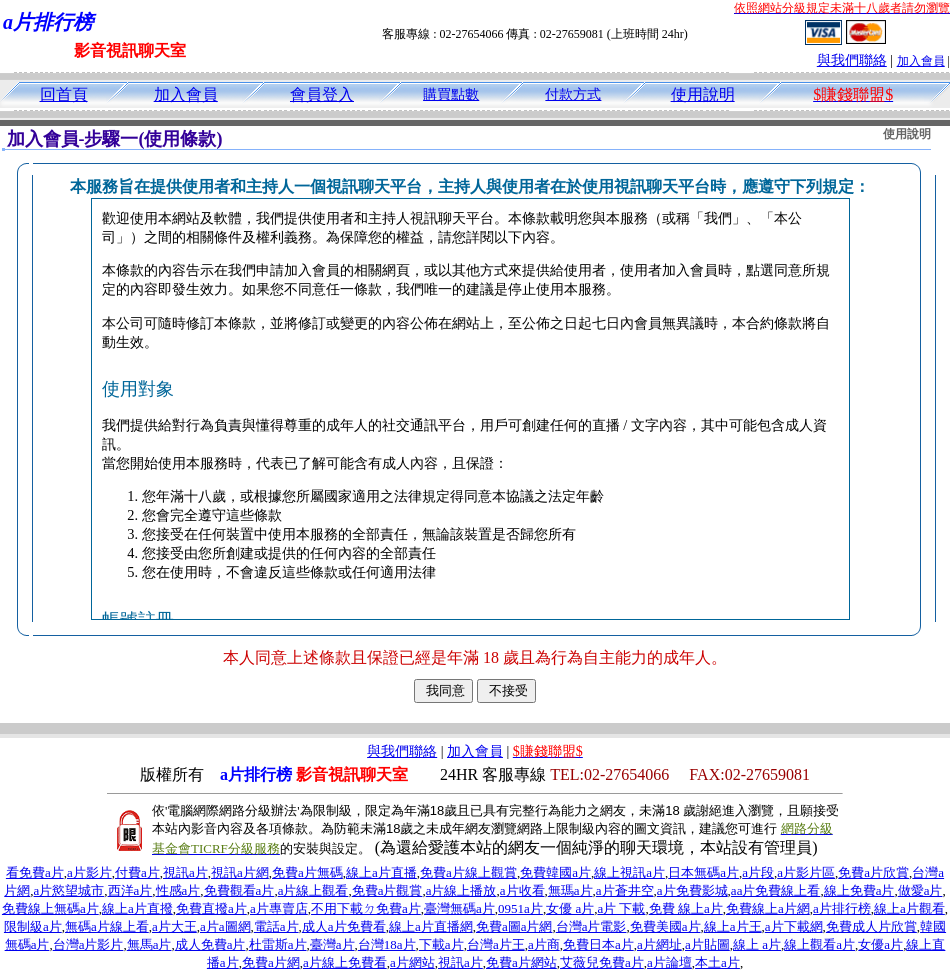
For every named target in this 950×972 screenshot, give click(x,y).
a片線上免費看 (345, 962)
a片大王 (174, 926)
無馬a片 (149, 944)
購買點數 (451, 94)
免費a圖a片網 (514, 926)
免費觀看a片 (239, 890)
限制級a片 (33, 926)
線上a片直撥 (137, 908)
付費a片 (137, 872)
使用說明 (703, 94)
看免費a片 (35, 872)
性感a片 (178, 890)
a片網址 (659, 944)
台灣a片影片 (88, 944)
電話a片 (276, 926)
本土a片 (717, 962)
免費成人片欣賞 (871, 926)
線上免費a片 (859, 890)
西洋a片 (130, 890)
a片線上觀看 (313, 890)
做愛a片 (920, 890)
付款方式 (573, 94)
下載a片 (441, 944)
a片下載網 (794, 926)
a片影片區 (806, 872)
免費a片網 (271, 962)
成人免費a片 (210, 944)
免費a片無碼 (307, 872)
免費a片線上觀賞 (468, 872)
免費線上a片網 (768, 908)
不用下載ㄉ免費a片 (366, 908)
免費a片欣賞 (873, 872)
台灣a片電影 (591, 926)
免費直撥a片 (211, 908)
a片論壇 (669, 962)
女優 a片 (570, 908)
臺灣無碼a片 (459, 908)
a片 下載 (621, 908)
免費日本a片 (598, 944)
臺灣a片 (332, 944)
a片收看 (522, 890)
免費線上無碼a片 (50, 908)
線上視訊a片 (629, 872)
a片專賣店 (279, 908)
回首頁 (64, 94)
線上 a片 (757, 944)
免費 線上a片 (686, 908)
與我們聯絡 (852, 60)
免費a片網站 (521, 962)
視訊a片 (185, 872)
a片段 (758, 872)
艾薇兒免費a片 (602, 962)
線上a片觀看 (909, 908)
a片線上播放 (461, 890)
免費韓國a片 (555, 872)
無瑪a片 (570, 890)
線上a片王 (733, 926)
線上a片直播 (381, 872)
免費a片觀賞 (387, 890)
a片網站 (412, 962)
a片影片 (89, 872)
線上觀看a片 (819, 944)
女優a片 (880, 944)
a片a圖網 (225, 926)
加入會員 (921, 61)
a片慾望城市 (69, 890)
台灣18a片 (387, 944)
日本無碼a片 (703, 872)
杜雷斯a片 (278, 944)
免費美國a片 (665, 926)
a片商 (544, 944)
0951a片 (520, 908)
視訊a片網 (240, 872)
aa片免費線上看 (776, 890)
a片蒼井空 (625, 890)
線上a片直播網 (431, 926)
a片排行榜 (842, 908)
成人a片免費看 (344, 926)
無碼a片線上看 (107, 926)
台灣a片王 (496, 944)
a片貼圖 (707, 944)
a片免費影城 (692, 890)
